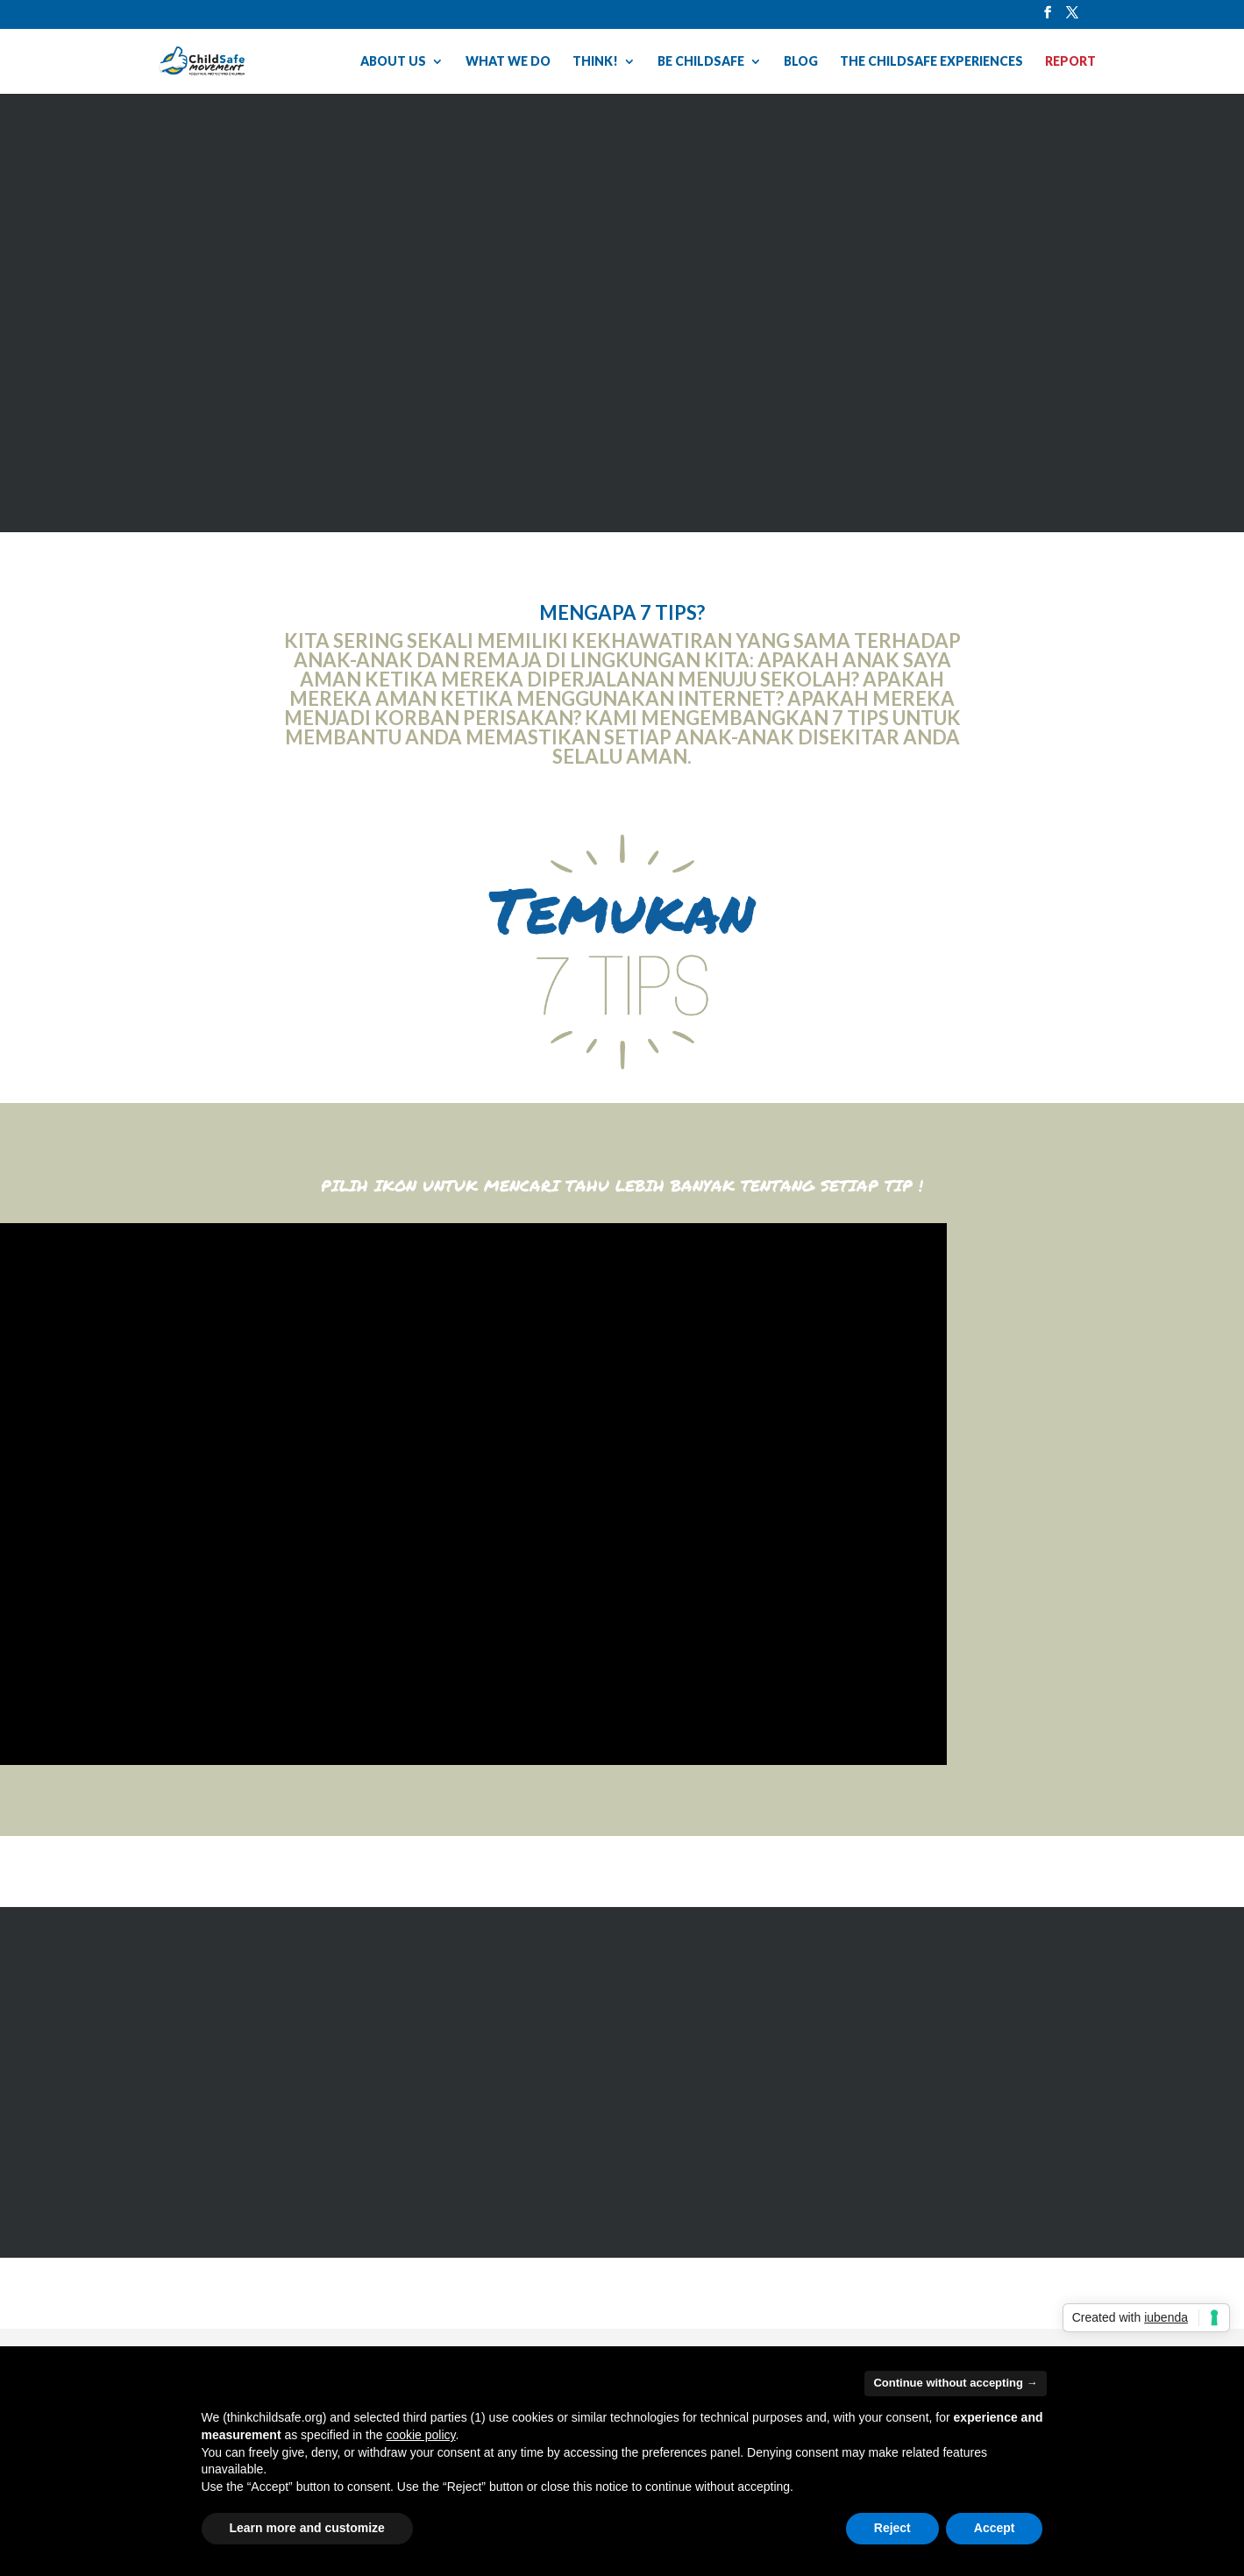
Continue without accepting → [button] (955, 2382)
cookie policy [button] (420, 2435)
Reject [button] (892, 2528)
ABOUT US (393, 61)
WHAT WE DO (508, 61)
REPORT (1070, 61)
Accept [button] (994, 2528)
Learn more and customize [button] (307, 2528)
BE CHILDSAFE (701, 61)
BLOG (801, 61)
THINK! (595, 61)
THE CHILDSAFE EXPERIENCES (931, 61)
